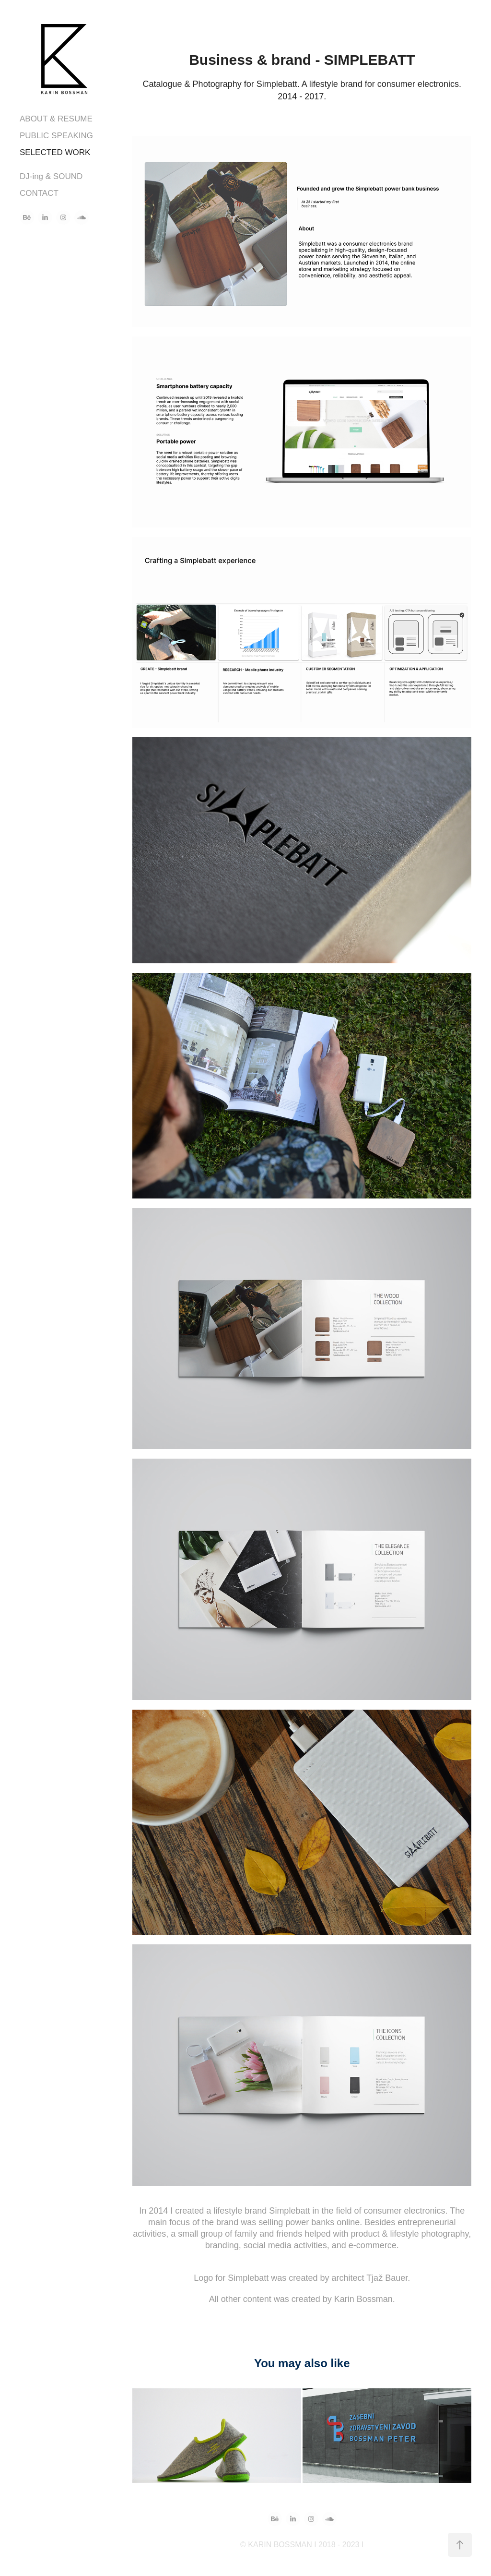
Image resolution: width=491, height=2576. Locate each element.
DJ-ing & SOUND (51, 176)
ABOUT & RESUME (56, 118)
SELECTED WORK (55, 152)
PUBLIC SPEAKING (56, 135)
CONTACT (39, 193)
